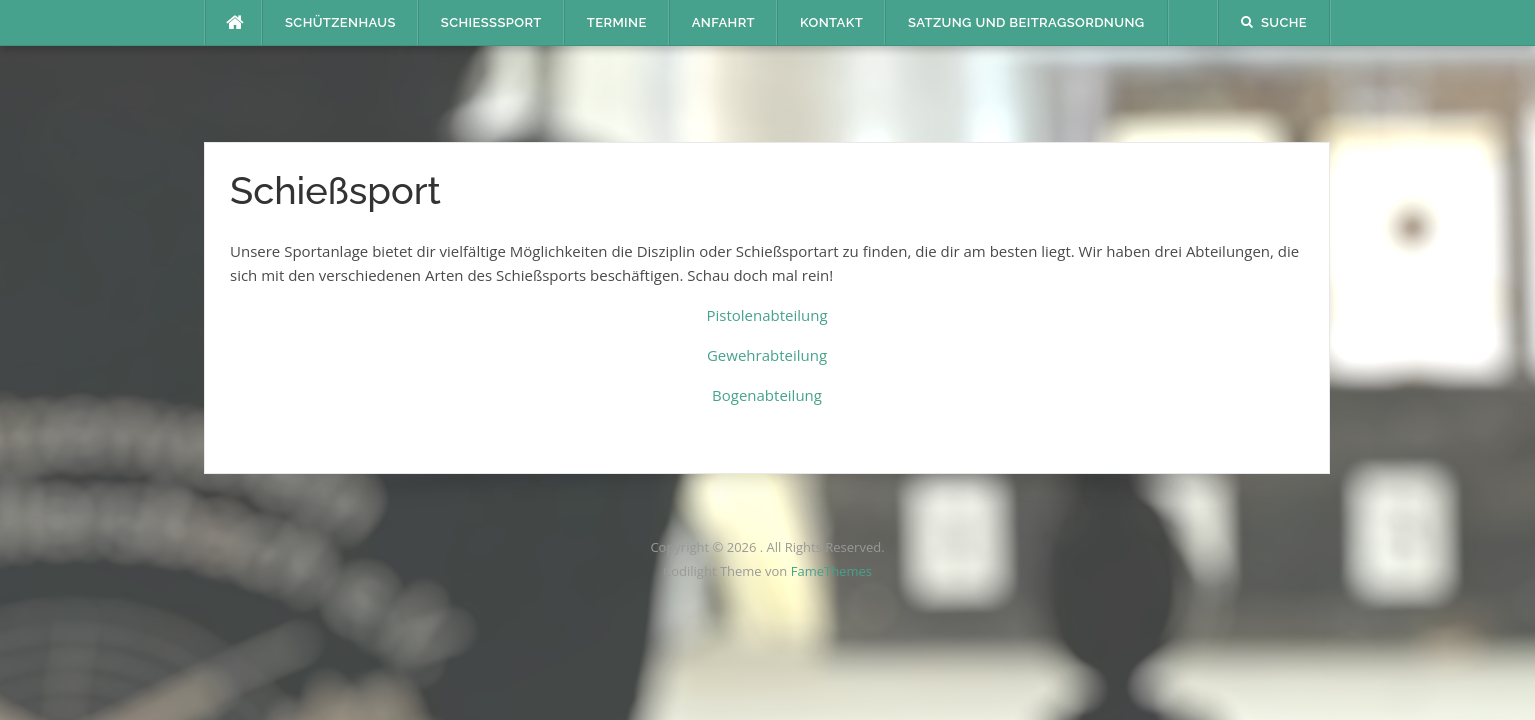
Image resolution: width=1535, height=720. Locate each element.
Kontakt (831, 22)
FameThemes (831, 571)
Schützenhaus (340, 22)
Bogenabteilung (767, 395)
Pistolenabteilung (766, 315)
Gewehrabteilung (767, 355)
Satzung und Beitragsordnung (1026, 22)
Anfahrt (723, 22)
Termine (617, 22)
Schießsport (491, 22)
